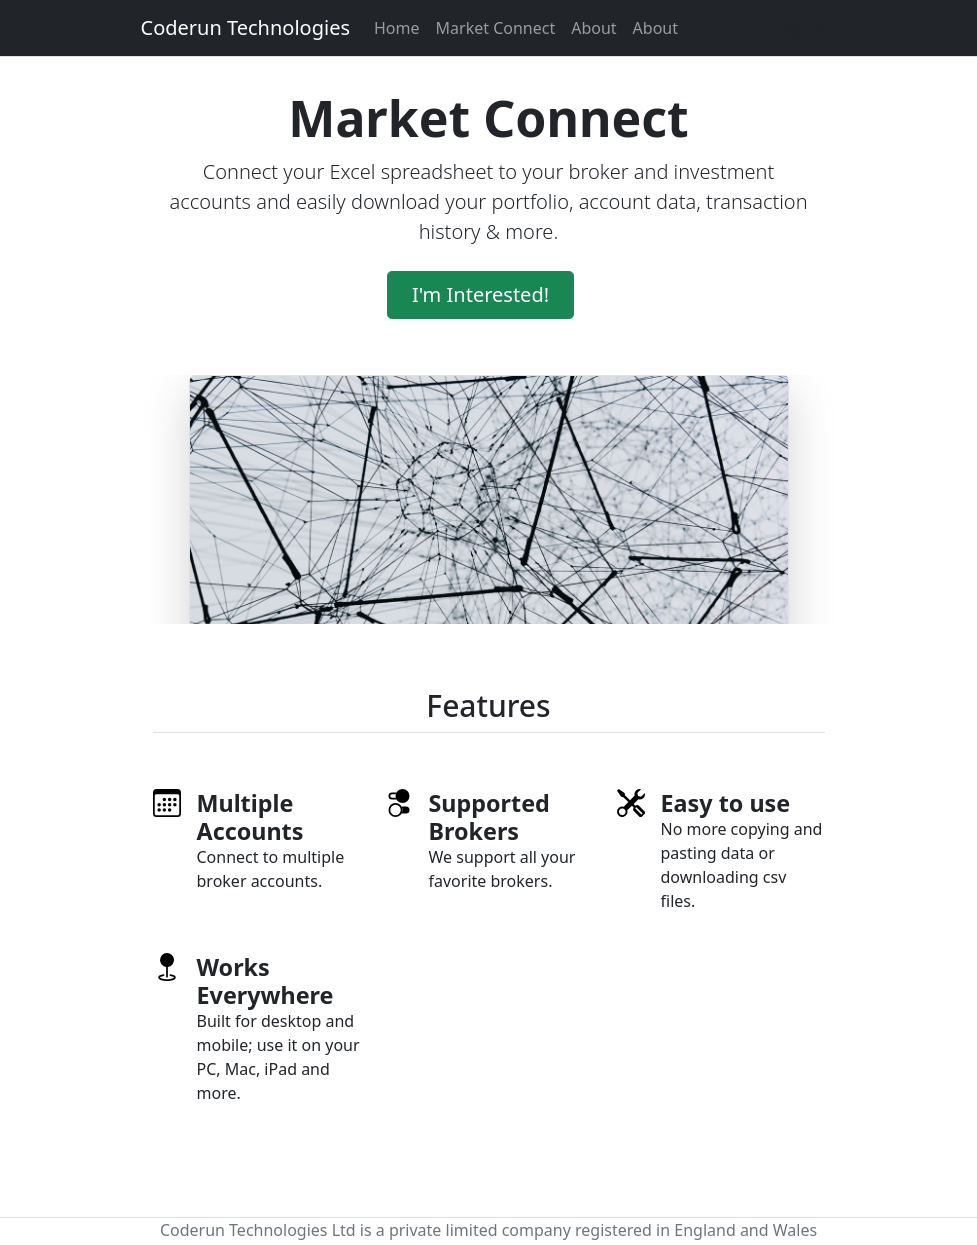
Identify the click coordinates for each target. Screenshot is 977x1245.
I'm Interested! (480, 294)
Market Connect (496, 28)
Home (397, 28)
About (593, 28)
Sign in (803, 28)
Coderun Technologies (246, 27)
